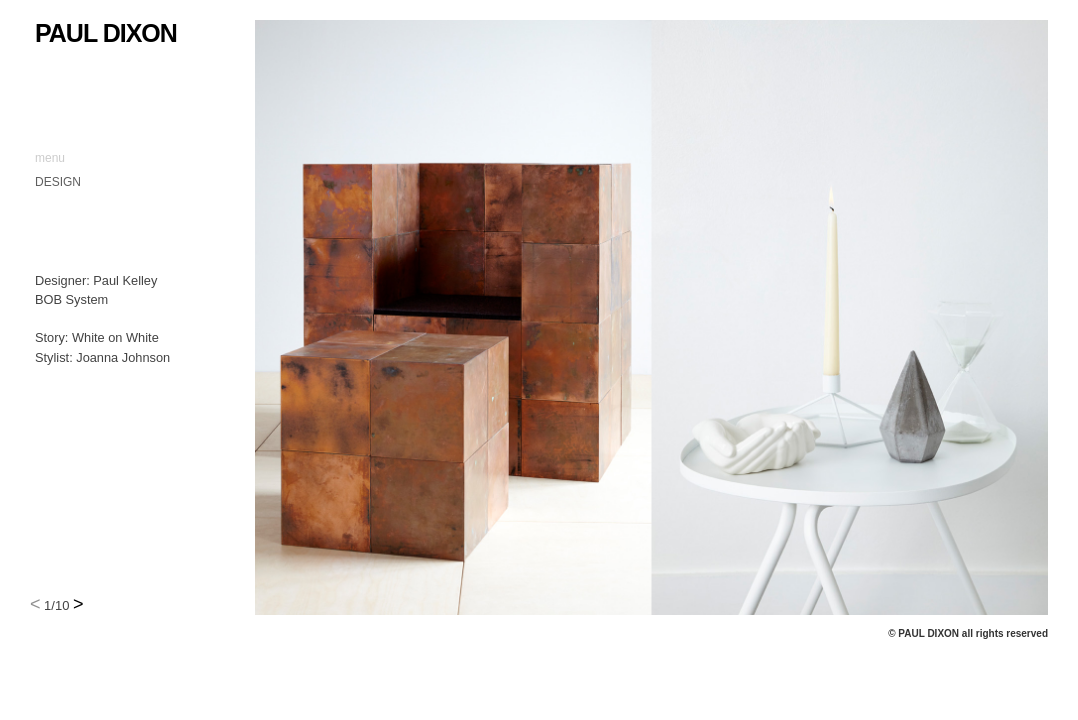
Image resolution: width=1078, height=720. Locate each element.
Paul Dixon (106, 33)
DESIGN (58, 182)
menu (50, 158)
